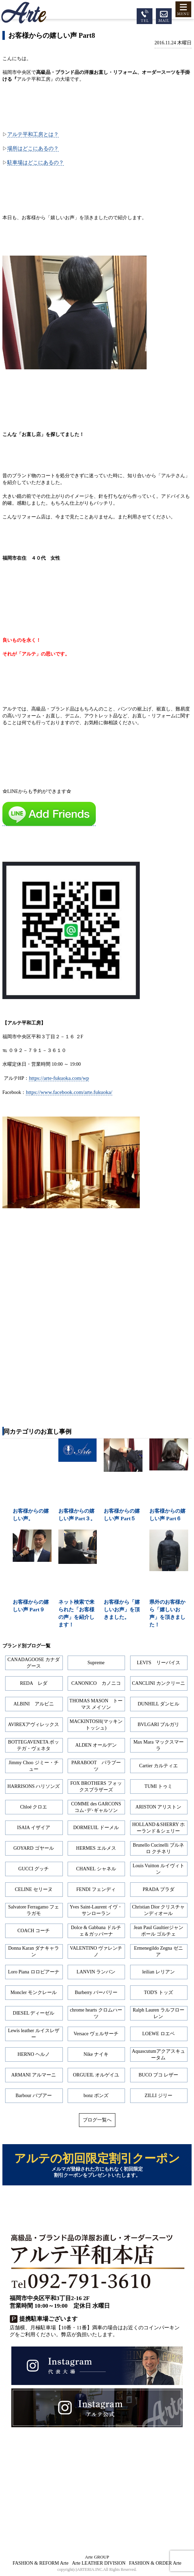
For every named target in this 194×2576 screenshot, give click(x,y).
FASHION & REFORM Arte (41, 2563)
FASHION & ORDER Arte (155, 2563)
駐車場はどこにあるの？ (35, 162)
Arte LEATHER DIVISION (98, 2563)
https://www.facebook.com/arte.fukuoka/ (69, 1092)
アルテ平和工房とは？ (33, 134)
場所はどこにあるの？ (33, 148)
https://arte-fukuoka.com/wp (59, 1078)
